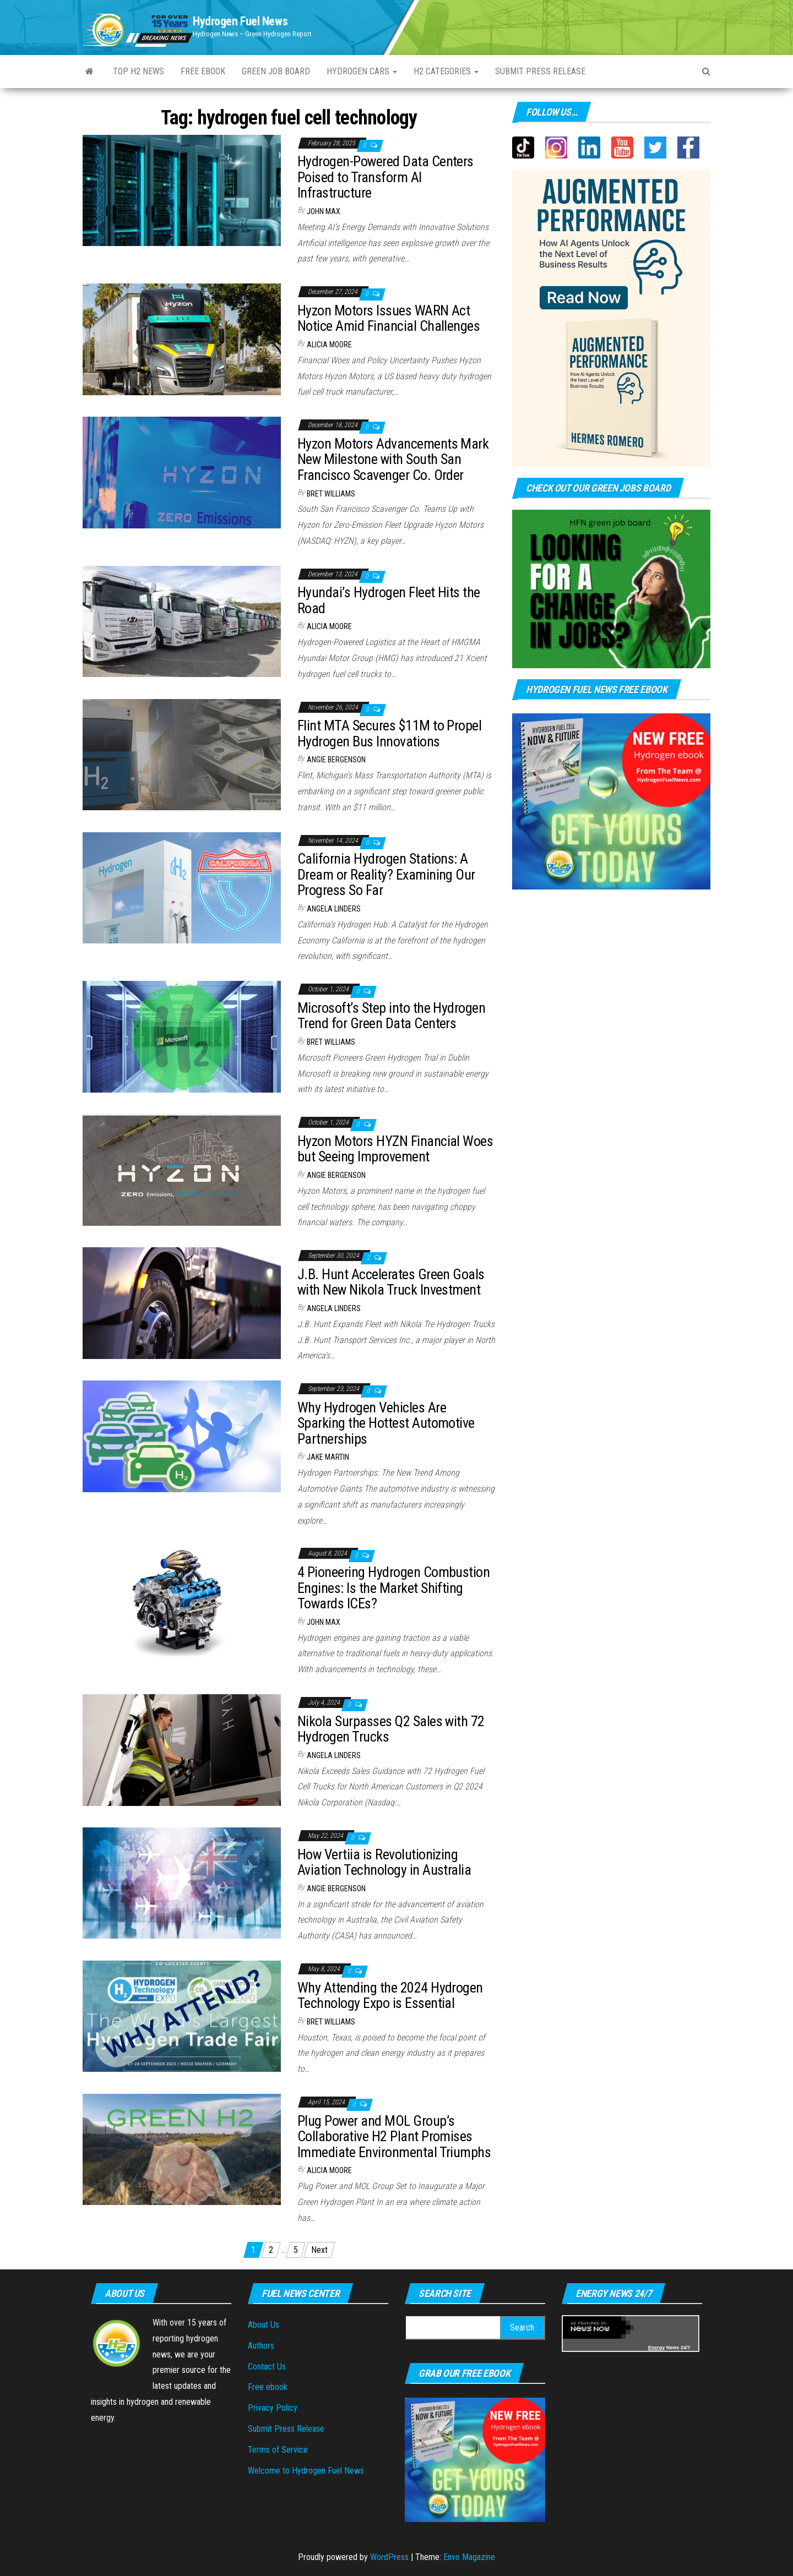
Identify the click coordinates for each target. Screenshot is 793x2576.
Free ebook (203, 71)
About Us (263, 2325)
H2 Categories (446, 71)
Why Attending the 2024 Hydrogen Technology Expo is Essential (390, 1995)
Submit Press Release (286, 2429)
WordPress (389, 2557)
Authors (261, 2345)
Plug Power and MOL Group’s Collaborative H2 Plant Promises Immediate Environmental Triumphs (394, 2136)
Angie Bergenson (336, 759)
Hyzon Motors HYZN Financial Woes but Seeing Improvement (395, 1149)
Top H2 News (138, 71)
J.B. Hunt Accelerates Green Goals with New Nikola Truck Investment (391, 1282)
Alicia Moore (329, 344)
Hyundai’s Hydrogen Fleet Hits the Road (388, 600)
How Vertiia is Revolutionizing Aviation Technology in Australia (384, 1862)
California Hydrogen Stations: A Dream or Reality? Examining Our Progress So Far (386, 874)
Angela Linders (334, 908)
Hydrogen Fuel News (240, 21)
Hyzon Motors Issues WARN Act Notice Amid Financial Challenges (388, 318)
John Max (323, 211)
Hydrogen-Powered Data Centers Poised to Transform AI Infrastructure (385, 177)
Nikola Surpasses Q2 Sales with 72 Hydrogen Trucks (391, 1729)
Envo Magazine (469, 2557)
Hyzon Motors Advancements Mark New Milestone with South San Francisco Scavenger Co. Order (392, 459)
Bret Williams (331, 493)
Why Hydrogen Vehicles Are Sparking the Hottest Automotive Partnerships (386, 1423)
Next (319, 2250)
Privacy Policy (272, 2408)
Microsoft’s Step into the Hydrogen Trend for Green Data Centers (391, 1016)
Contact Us (267, 2366)
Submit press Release (540, 71)
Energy (656, 2347)
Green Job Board (276, 71)
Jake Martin (328, 1457)
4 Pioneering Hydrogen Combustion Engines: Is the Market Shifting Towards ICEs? (393, 1588)
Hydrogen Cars (362, 71)
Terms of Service (278, 2449)
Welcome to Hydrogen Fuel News (306, 2470)
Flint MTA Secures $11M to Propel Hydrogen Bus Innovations (389, 733)
